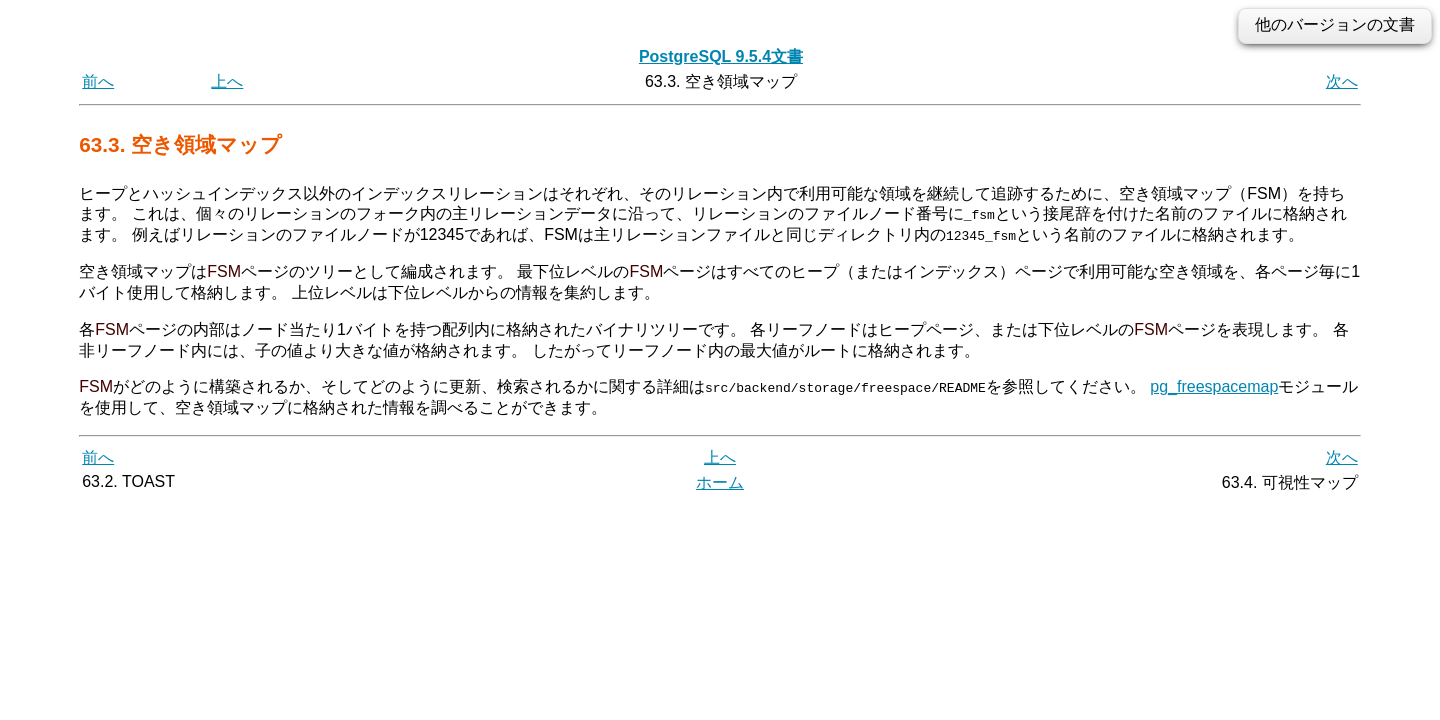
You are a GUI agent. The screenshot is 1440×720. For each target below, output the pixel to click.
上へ (227, 81)
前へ (98, 81)
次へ (1342, 81)
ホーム (720, 482)
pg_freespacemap (1214, 386)
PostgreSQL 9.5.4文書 (721, 56)
